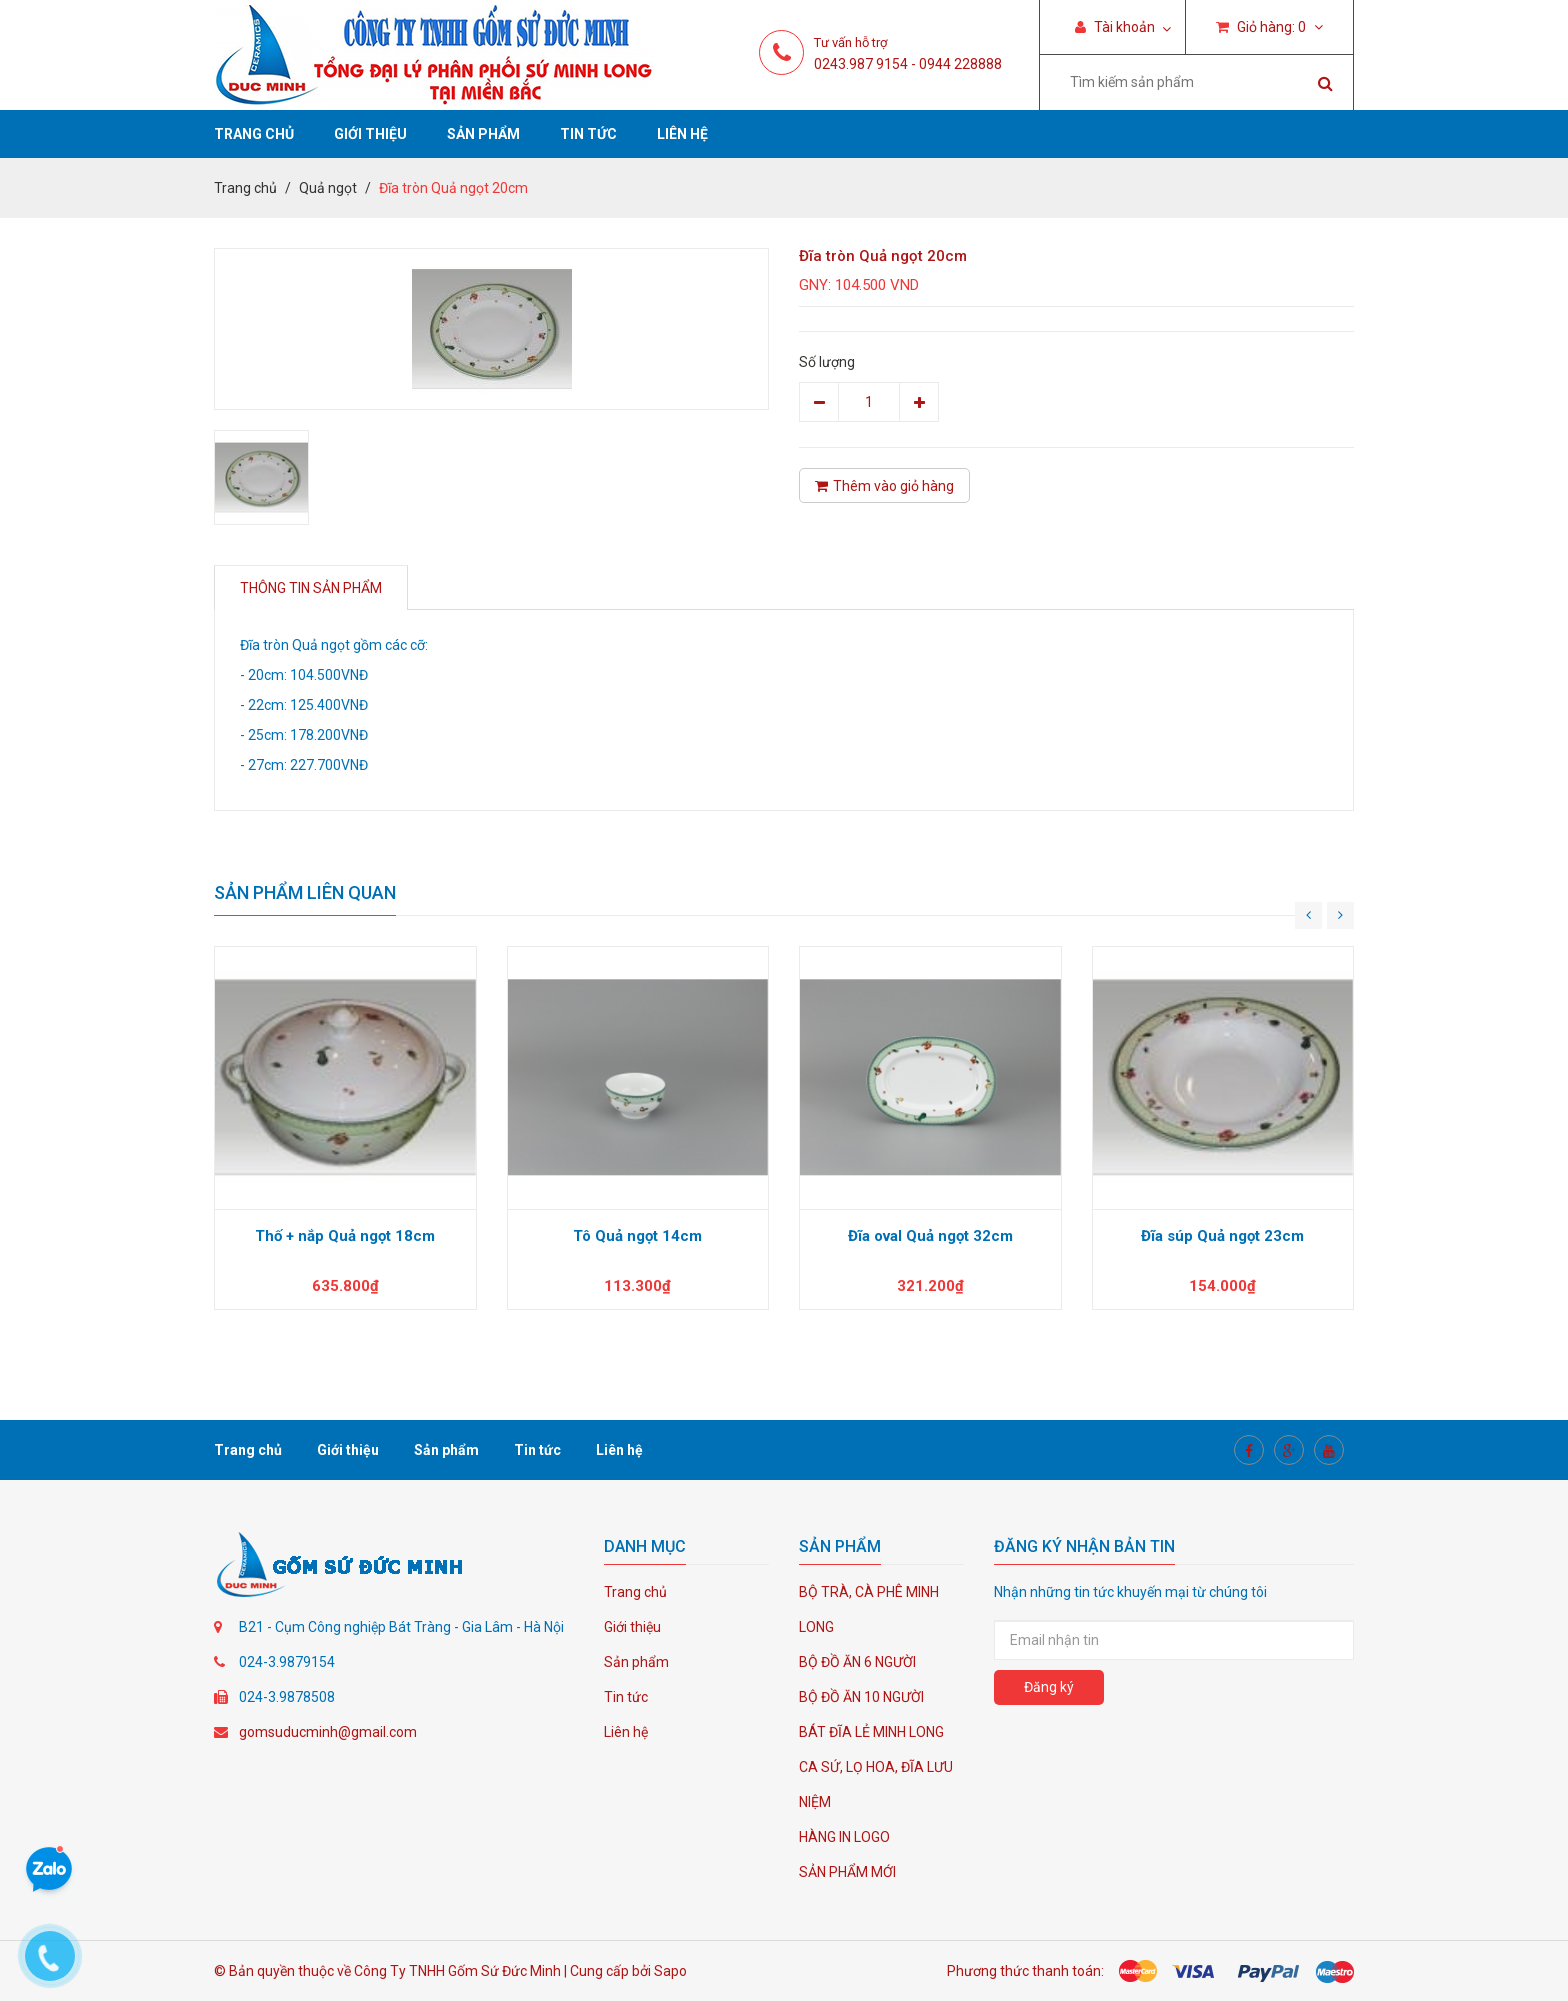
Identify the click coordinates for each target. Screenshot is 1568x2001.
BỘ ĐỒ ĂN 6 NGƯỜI (857, 1662)
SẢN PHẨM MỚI (847, 1872)
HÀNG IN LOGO (844, 1837)
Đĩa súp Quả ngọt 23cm (1222, 1236)
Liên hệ (682, 134)
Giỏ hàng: (1269, 27)
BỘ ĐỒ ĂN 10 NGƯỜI (861, 1697)
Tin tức (588, 134)
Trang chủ (254, 134)
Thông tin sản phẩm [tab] (311, 588)
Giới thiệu (370, 134)
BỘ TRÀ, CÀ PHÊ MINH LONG (869, 1609)
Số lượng (827, 362)
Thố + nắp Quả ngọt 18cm (345, 1236)
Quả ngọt (328, 188)
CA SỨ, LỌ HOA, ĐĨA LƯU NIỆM (876, 1784)
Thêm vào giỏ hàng (884, 486)
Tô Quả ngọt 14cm (637, 1236)
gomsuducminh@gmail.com (328, 1732)
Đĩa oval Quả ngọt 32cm (930, 1236)
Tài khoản (1115, 27)
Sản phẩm (483, 134)
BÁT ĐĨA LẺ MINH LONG (871, 1732)
